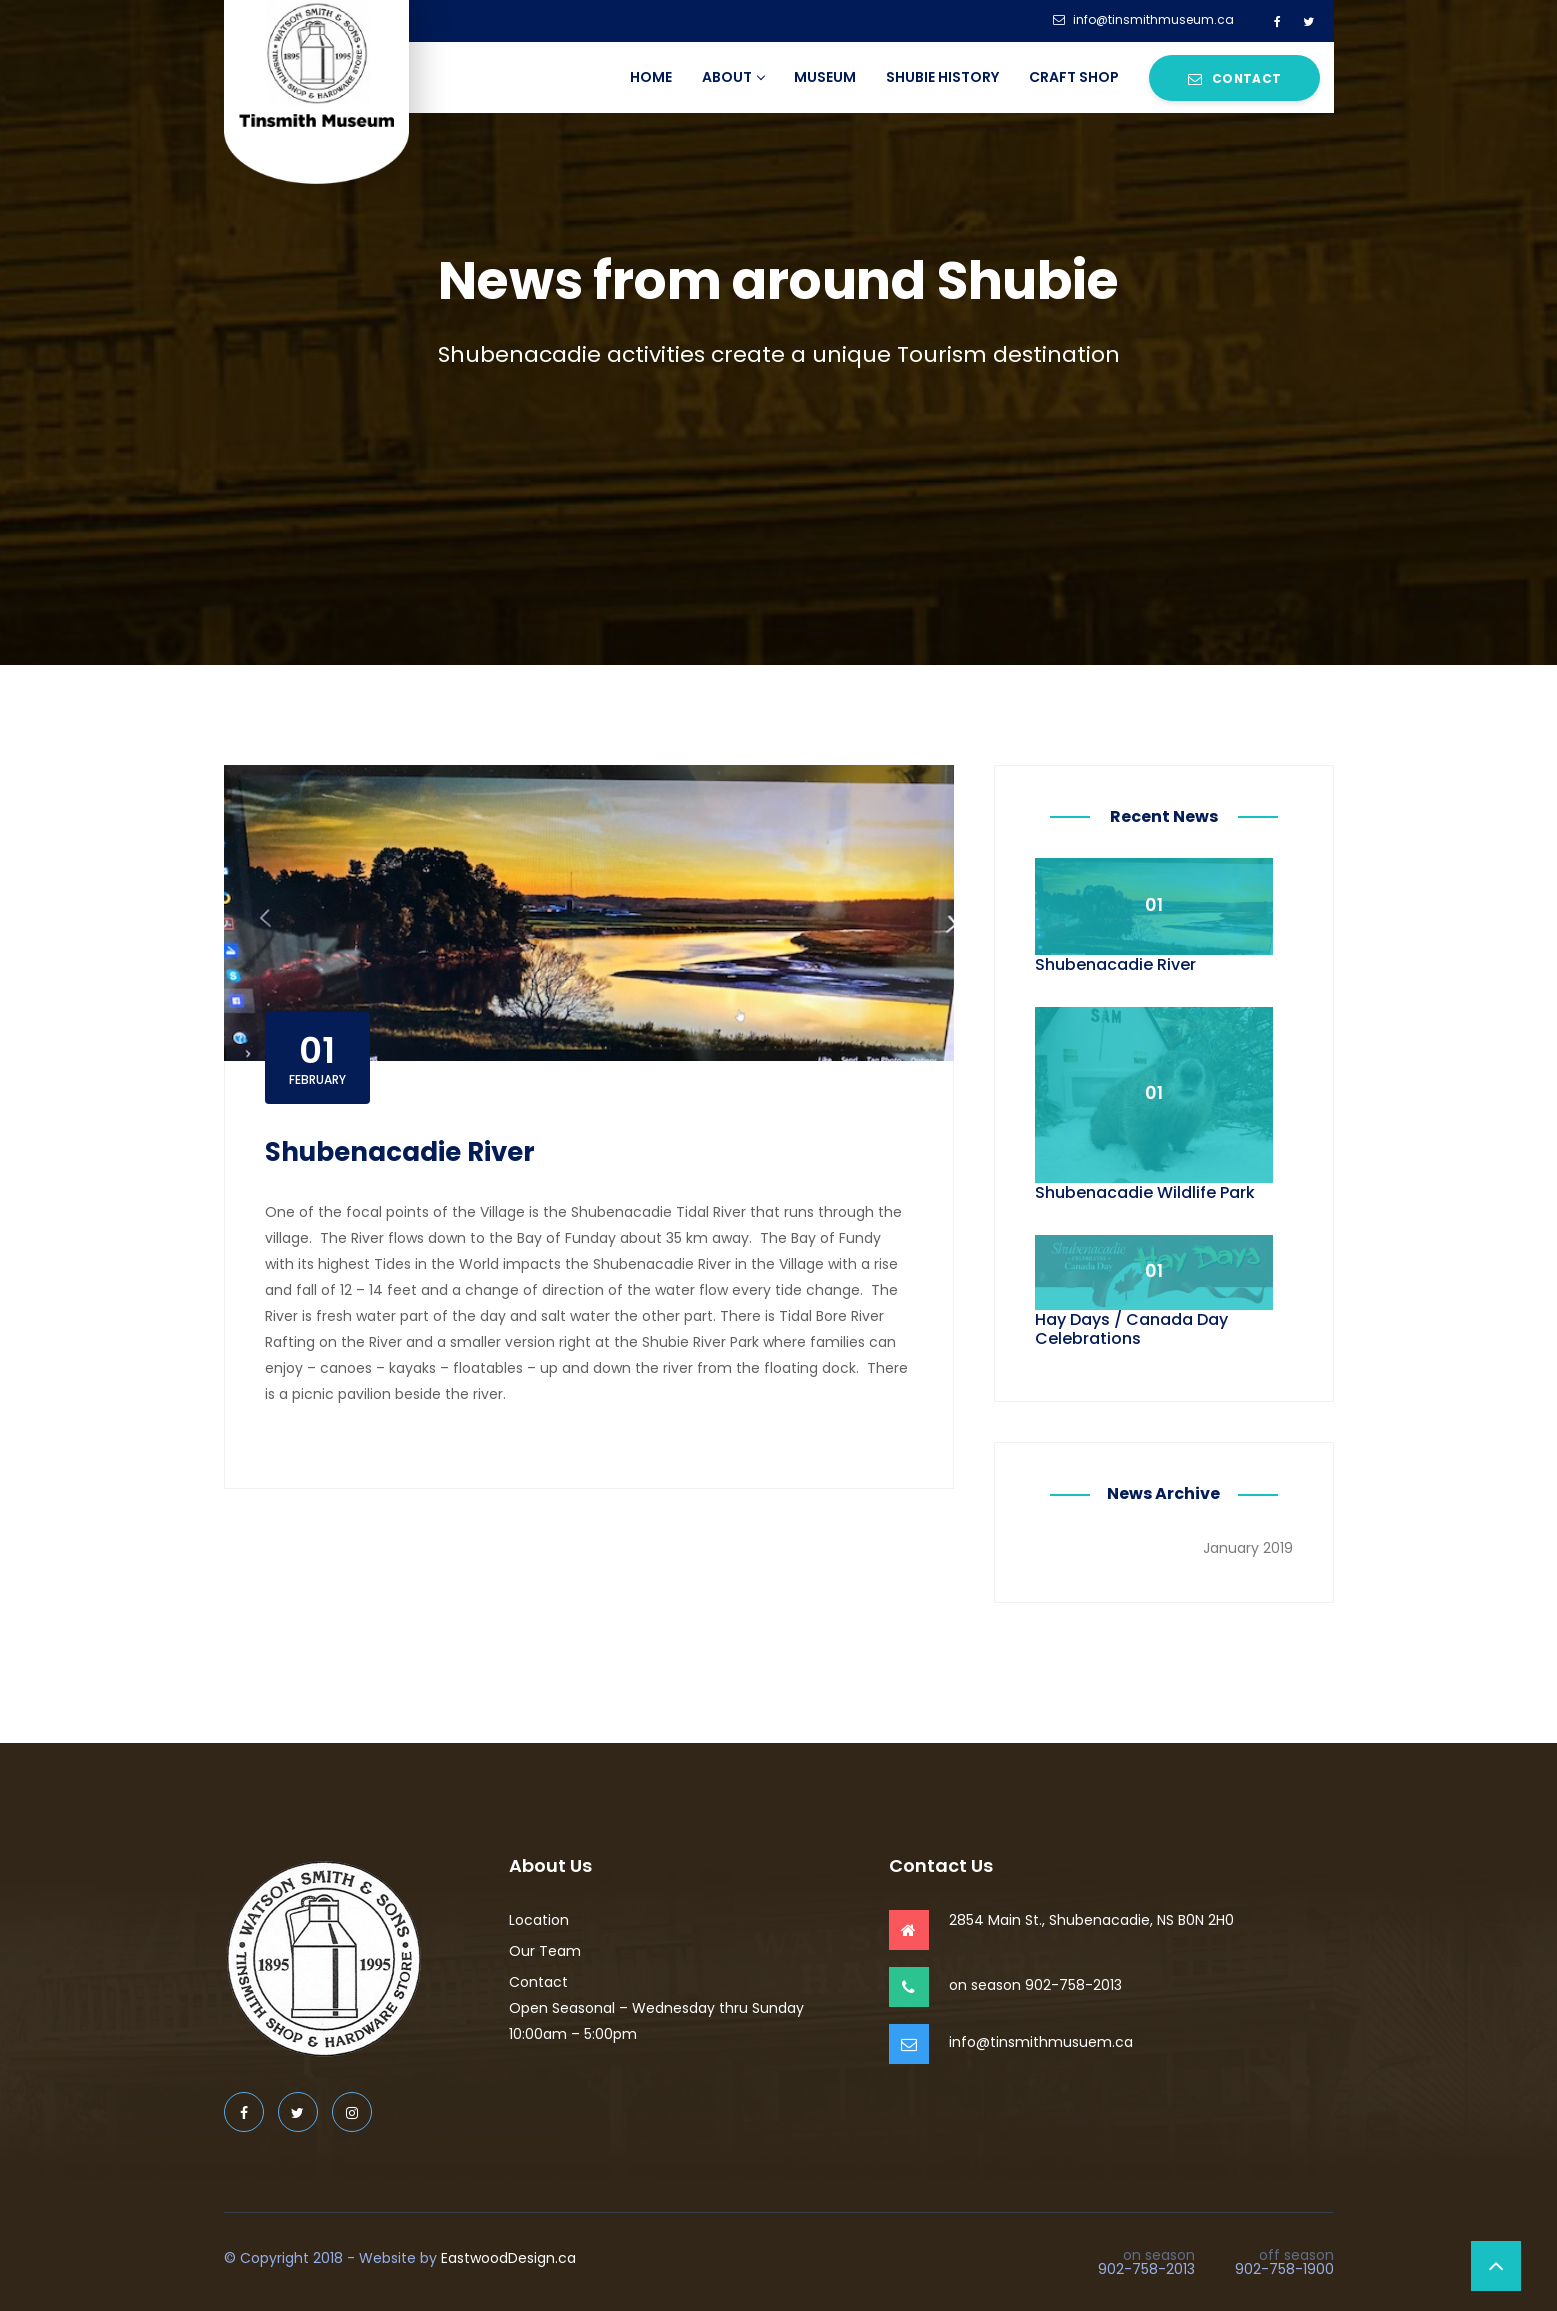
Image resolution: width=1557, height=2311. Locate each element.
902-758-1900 (1284, 2269)
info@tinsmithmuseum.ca (1143, 20)
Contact (1235, 78)
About (733, 77)
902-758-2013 (1146, 2269)
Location (539, 1920)
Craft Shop (1074, 77)
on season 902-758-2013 (1035, 1985)
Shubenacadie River (400, 1152)
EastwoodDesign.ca (508, 2258)
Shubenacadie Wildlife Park (1145, 1192)
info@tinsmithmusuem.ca (1041, 2042)
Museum (825, 77)
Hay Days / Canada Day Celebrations (1131, 1329)
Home (651, 77)
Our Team (545, 1951)
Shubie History (942, 77)
